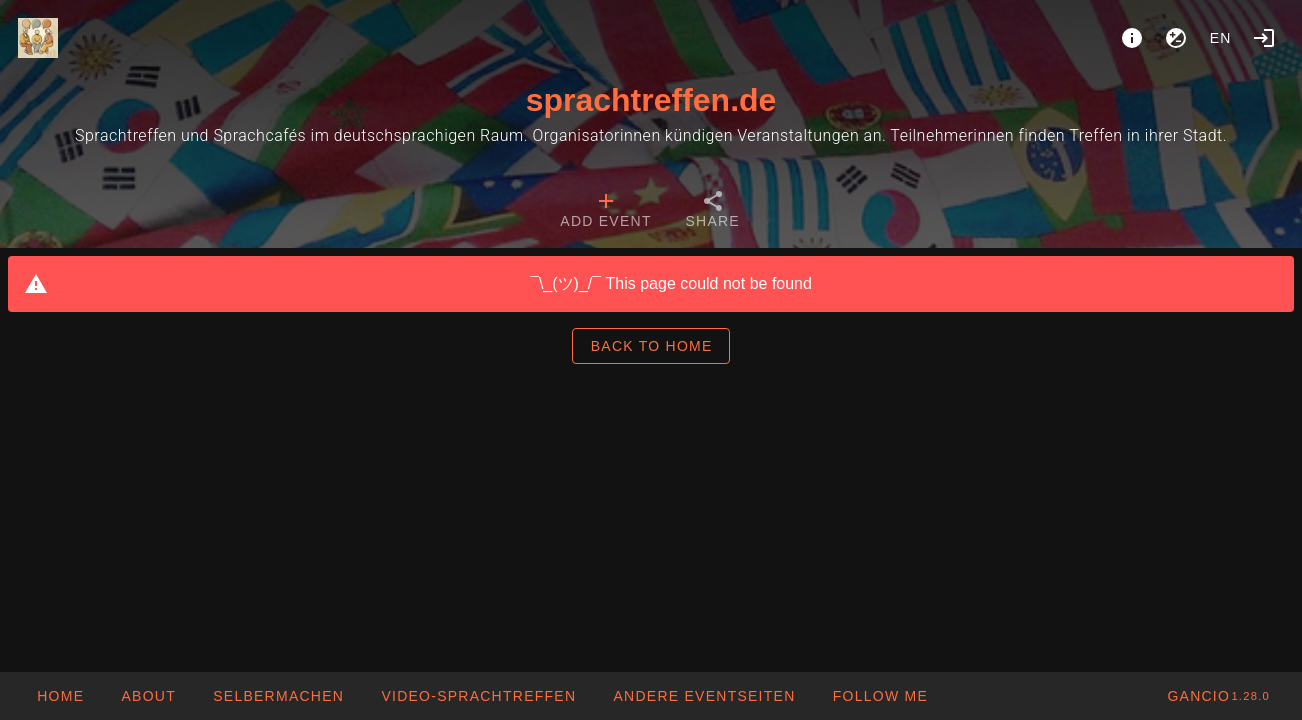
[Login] (1264, 38)
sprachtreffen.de (651, 100)
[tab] (605, 212)
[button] (703, 696)
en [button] (1221, 38)
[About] (1132, 38)
